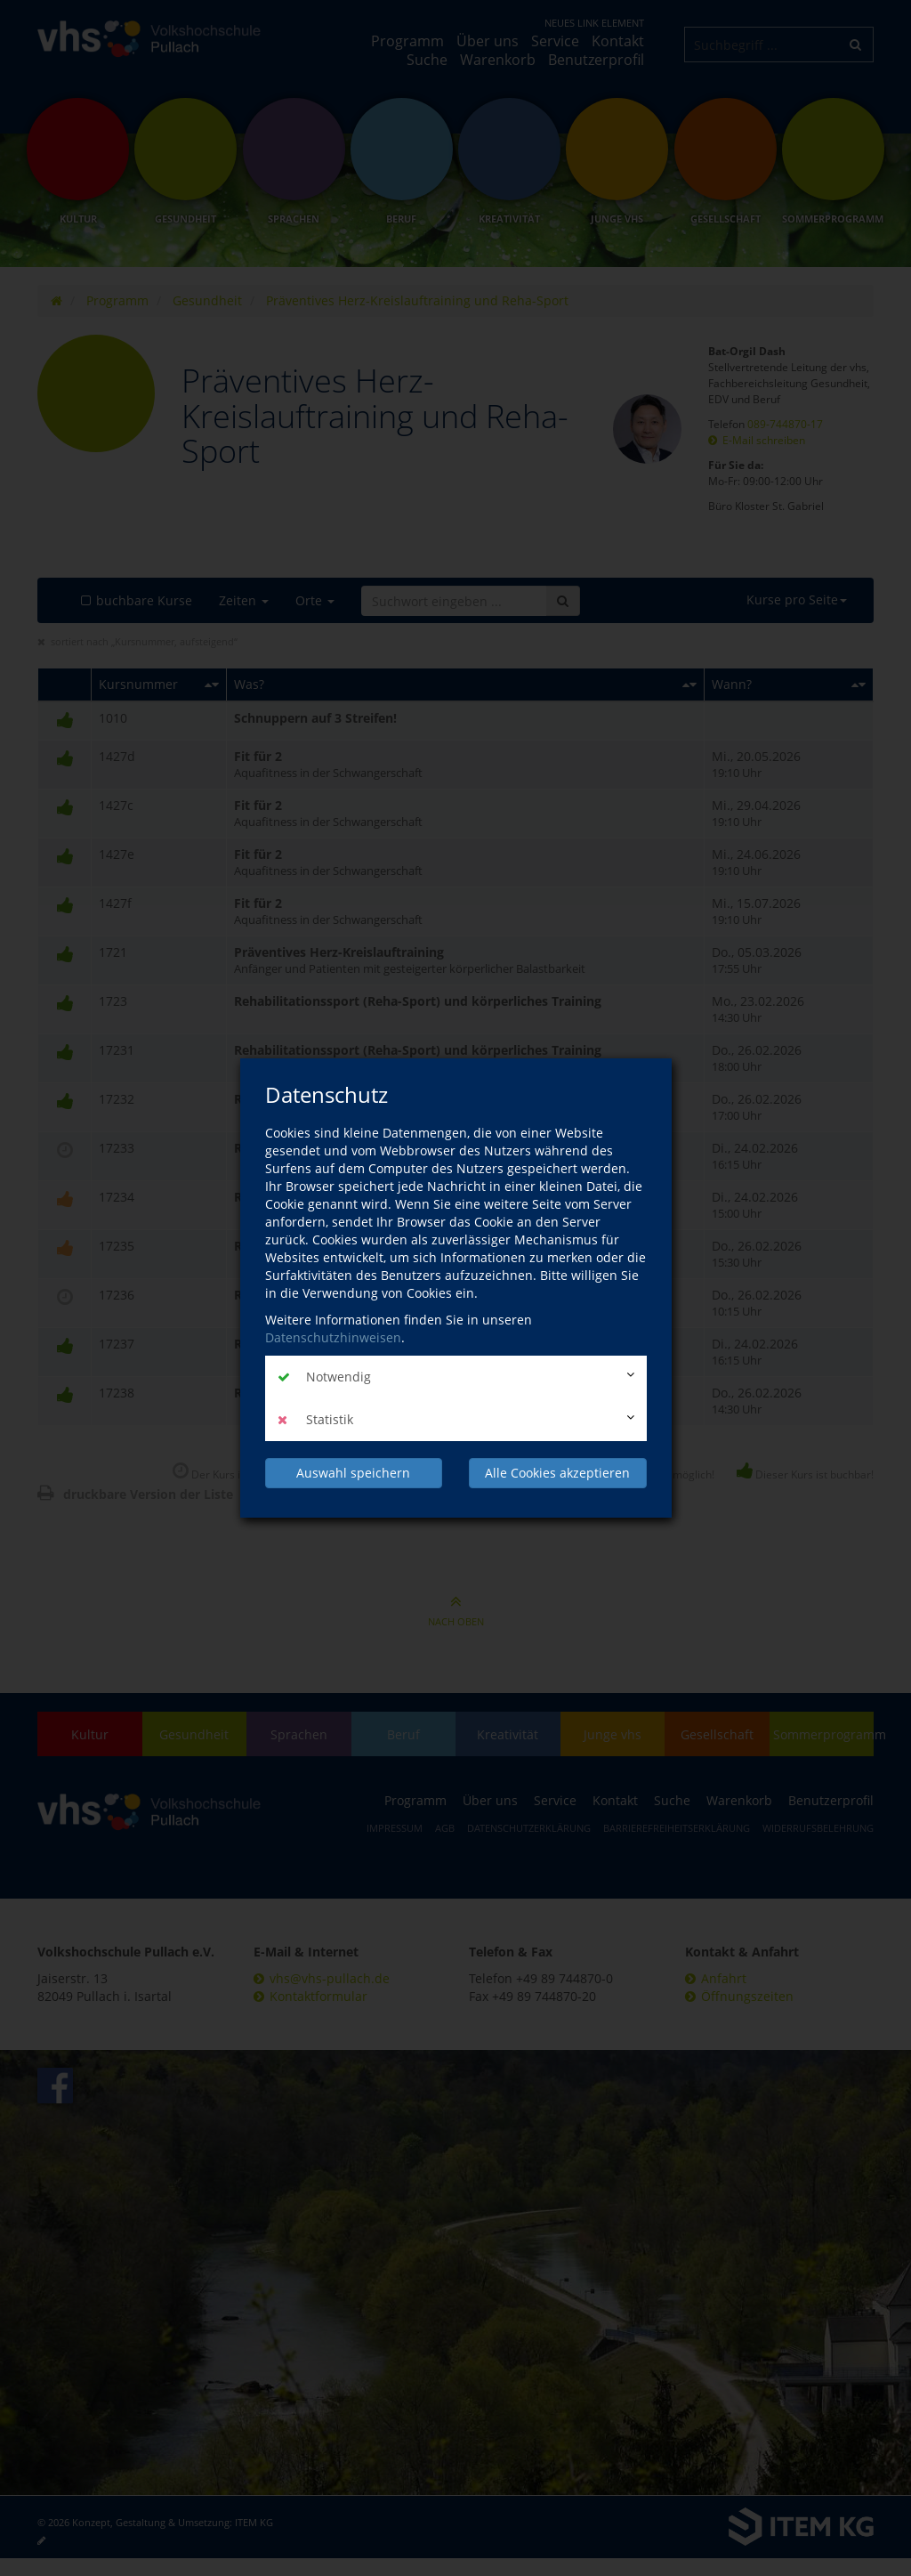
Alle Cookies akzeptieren (557, 1472)
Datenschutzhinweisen (333, 1337)
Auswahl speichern (353, 1472)
